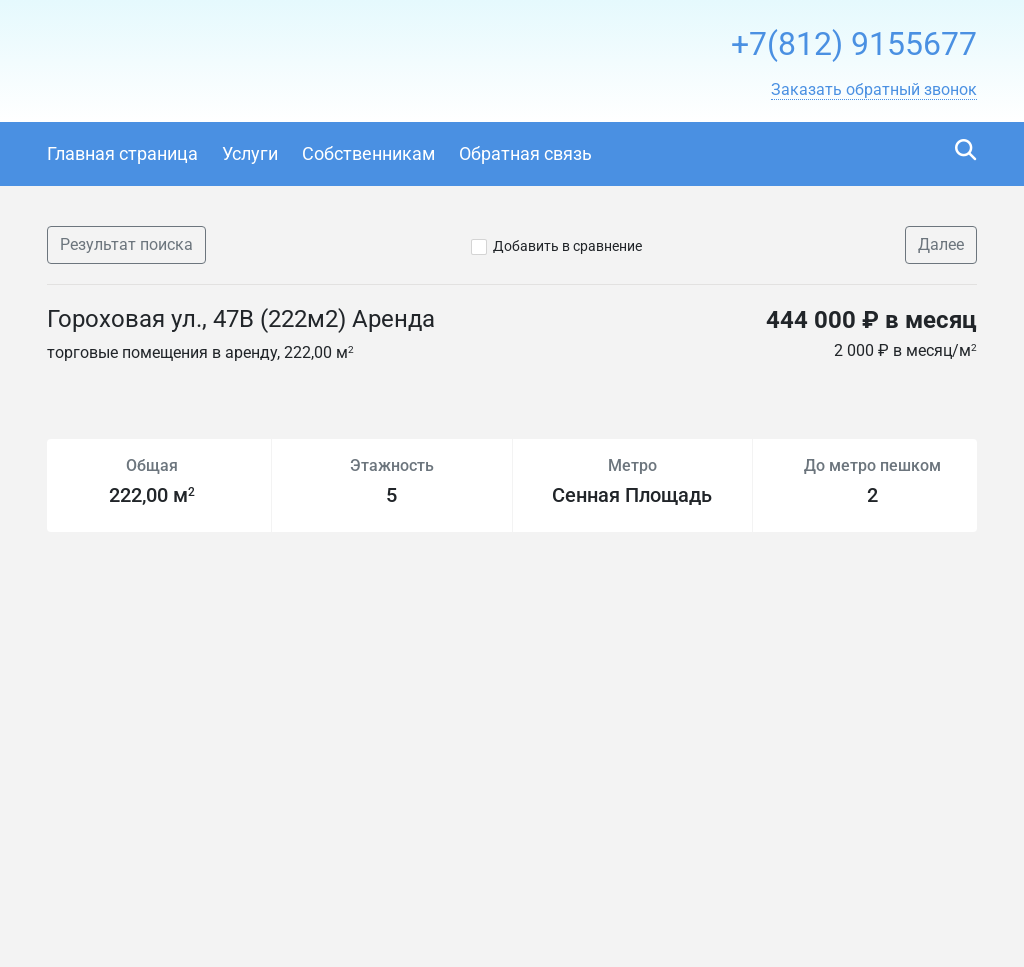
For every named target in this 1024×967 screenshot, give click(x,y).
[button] (874, 90)
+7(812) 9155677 (854, 44)
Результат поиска (126, 244)
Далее (941, 244)
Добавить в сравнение (567, 246)
